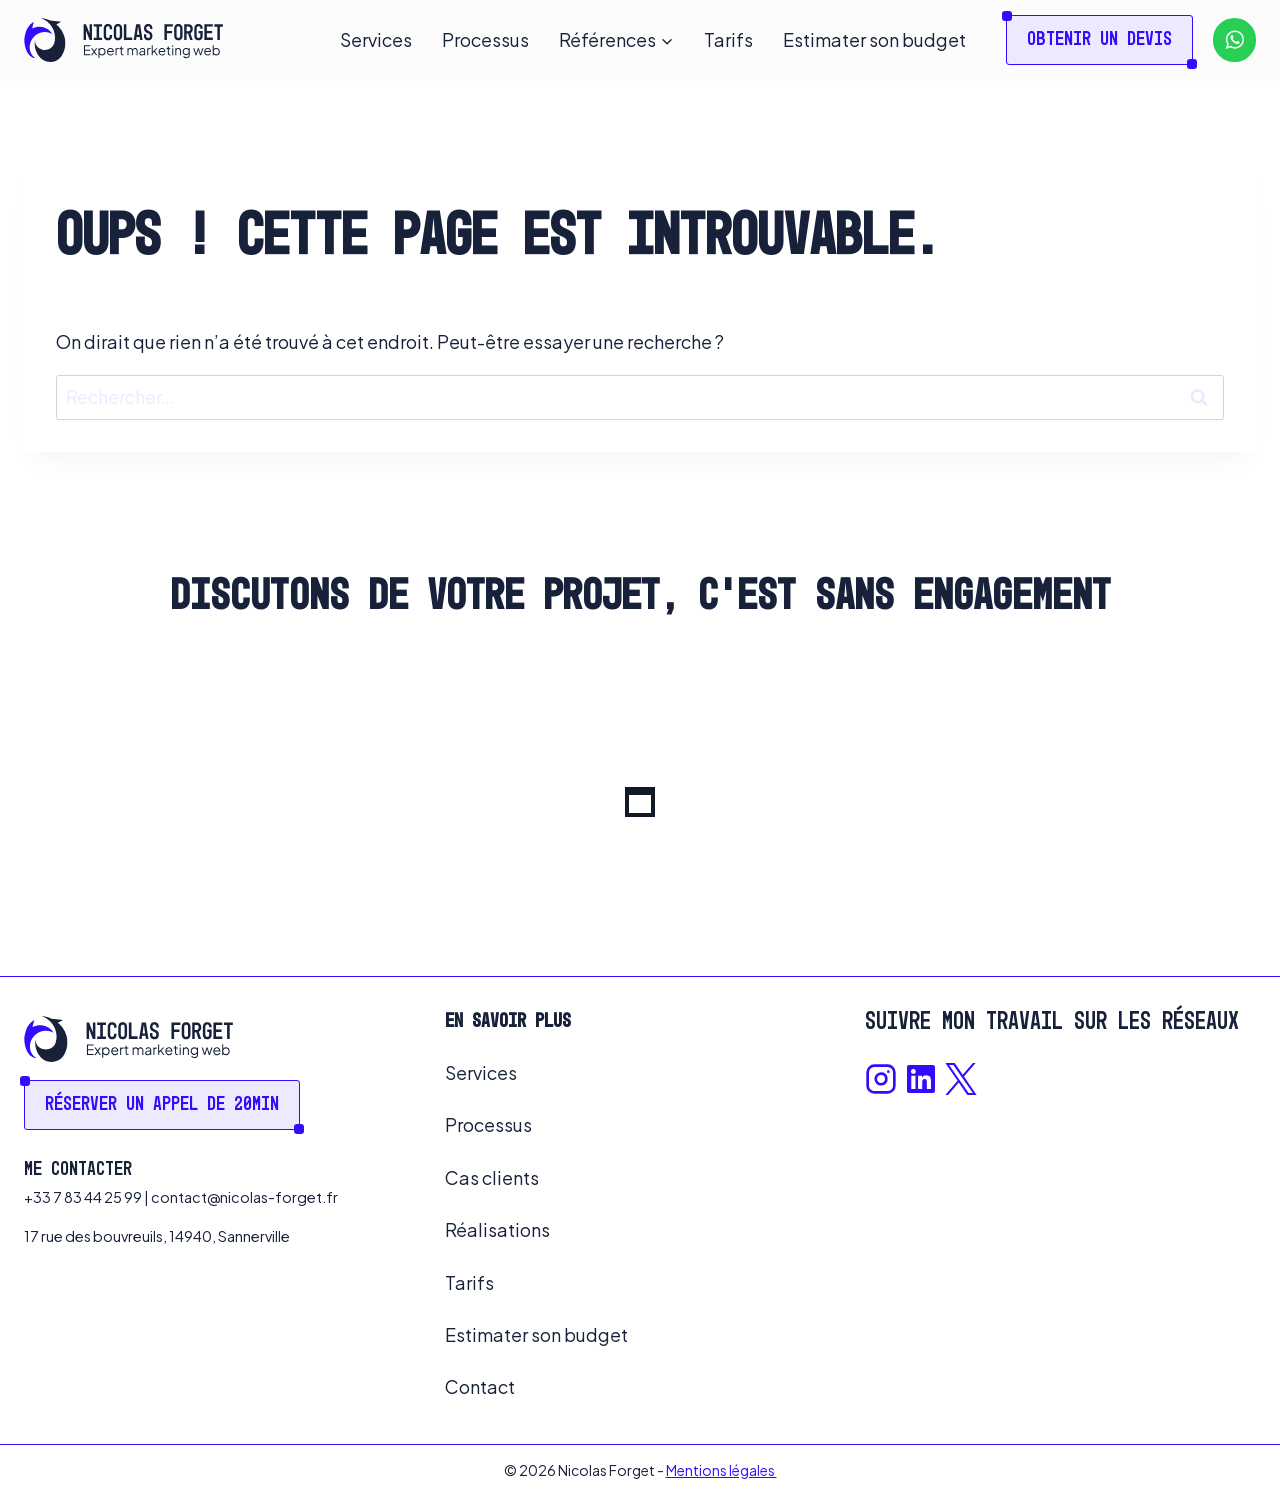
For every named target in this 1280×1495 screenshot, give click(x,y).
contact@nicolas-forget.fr (244, 1197)
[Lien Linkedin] (921, 1079)
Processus (485, 39)
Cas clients (492, 1177)
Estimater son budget (874, 39)
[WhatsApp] (1234, 39)
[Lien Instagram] (881, 1079)
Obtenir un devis (1099, 40)
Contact (480, 1386)
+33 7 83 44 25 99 (83, 1197)
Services (376, 39)
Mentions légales (721, 1470)
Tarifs (728, 39)
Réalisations (497, 1229)
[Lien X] (961, 1079)
